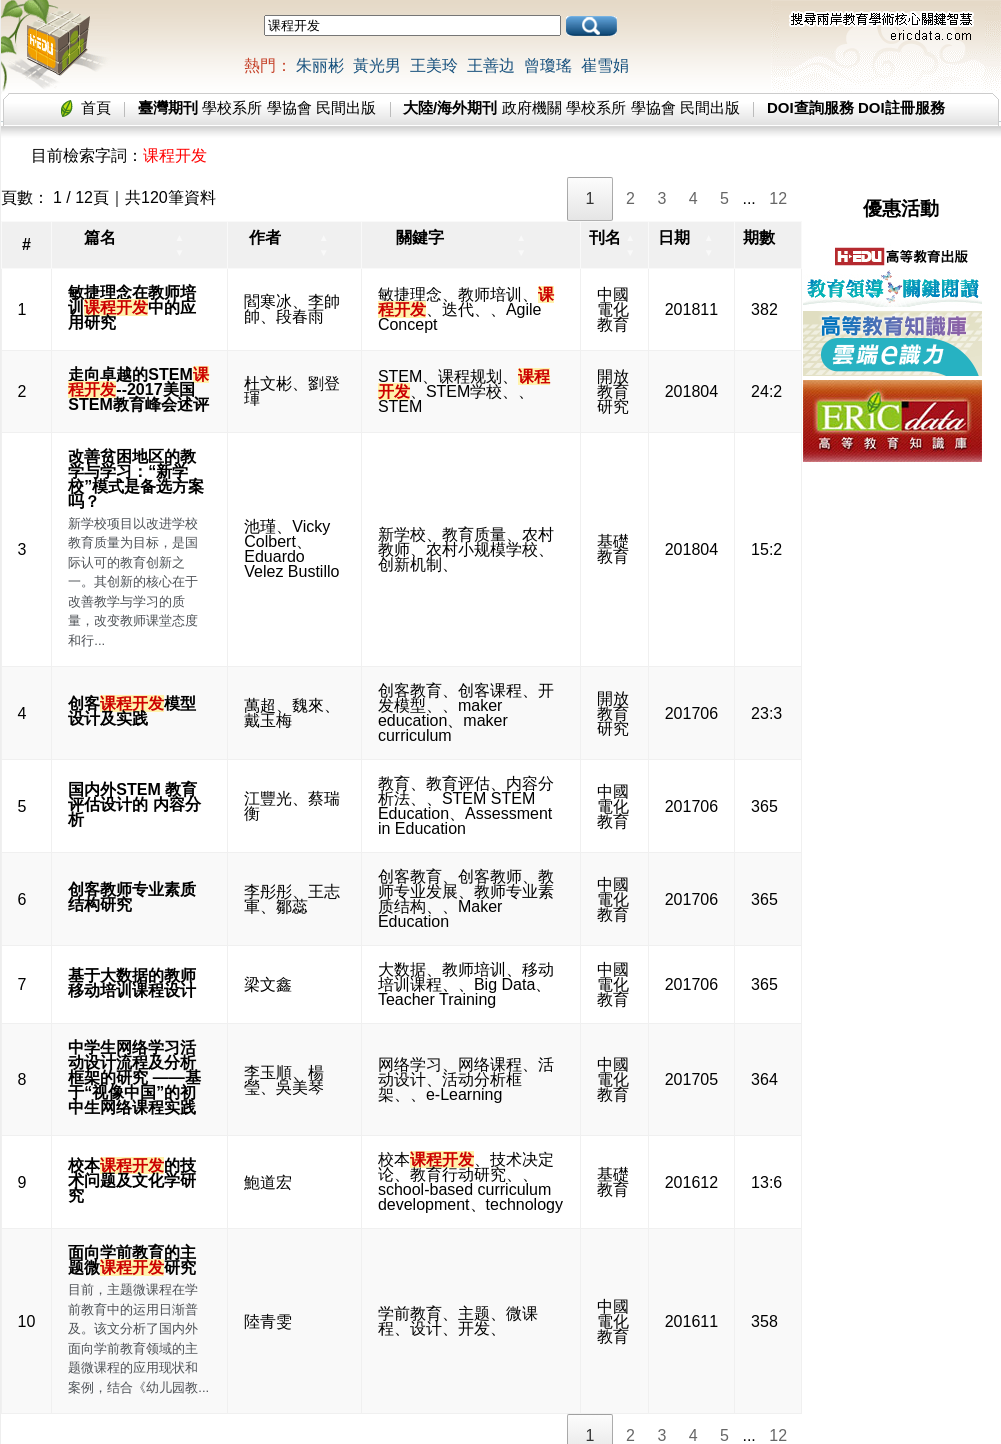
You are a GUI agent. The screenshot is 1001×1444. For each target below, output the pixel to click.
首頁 (96, 107)
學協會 (289, 107)
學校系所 (232, 107)
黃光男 (377, 65)
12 (778, 198)
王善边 (491, 65)
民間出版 (346, 107)
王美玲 (434, 65)
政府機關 (532, 107)
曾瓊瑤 (548, 65)
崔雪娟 (605, 65)
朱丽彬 (320, 65)
